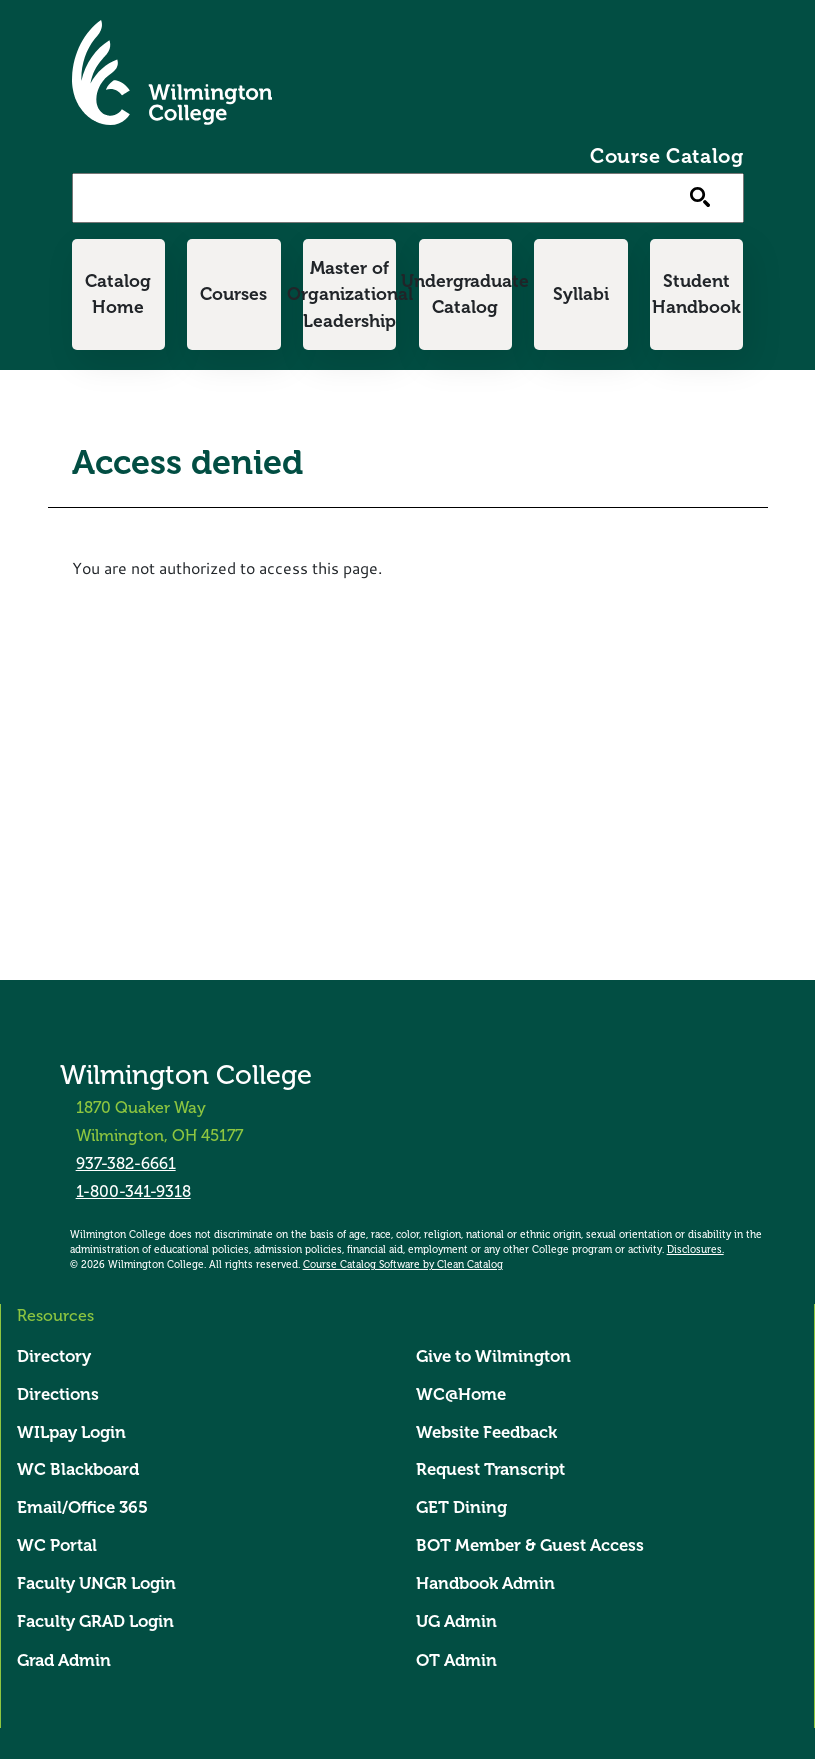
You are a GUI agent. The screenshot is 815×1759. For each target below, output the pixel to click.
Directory (54, 1356)
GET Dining (461, 1508)
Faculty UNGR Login (96, 1583)
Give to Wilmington (493, 1356)
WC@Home (461, 1394)
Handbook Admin (485, 1583)
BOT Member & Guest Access (530, 1545)
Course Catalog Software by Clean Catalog (403, 1265)
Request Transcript (490, 1470)
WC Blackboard (78, 1470)
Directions (58, 1394)
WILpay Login (71, 1432)
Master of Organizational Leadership (349, 294)
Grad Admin (64, 1661)
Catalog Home (118, 294)
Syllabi (581, 294)
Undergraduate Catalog (465, 294)
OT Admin (456, 1661)
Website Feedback (486, 1432)
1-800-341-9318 (133, 1191)
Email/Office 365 (82, 1508)
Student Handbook (696, 294)
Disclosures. (695, 1250)
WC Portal (57, 1545)
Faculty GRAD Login (95, 1622)
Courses (233, 294)
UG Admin (456, 1622)
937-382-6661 (126, 1163)
